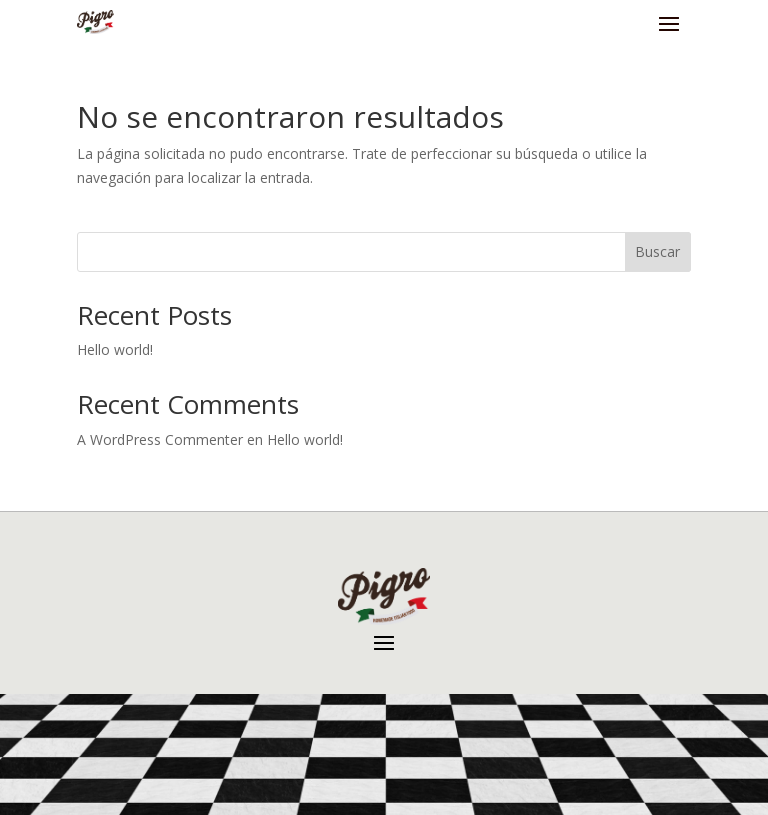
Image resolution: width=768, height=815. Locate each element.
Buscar (657, 251)
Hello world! (115, 349)
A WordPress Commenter (160, 439)
